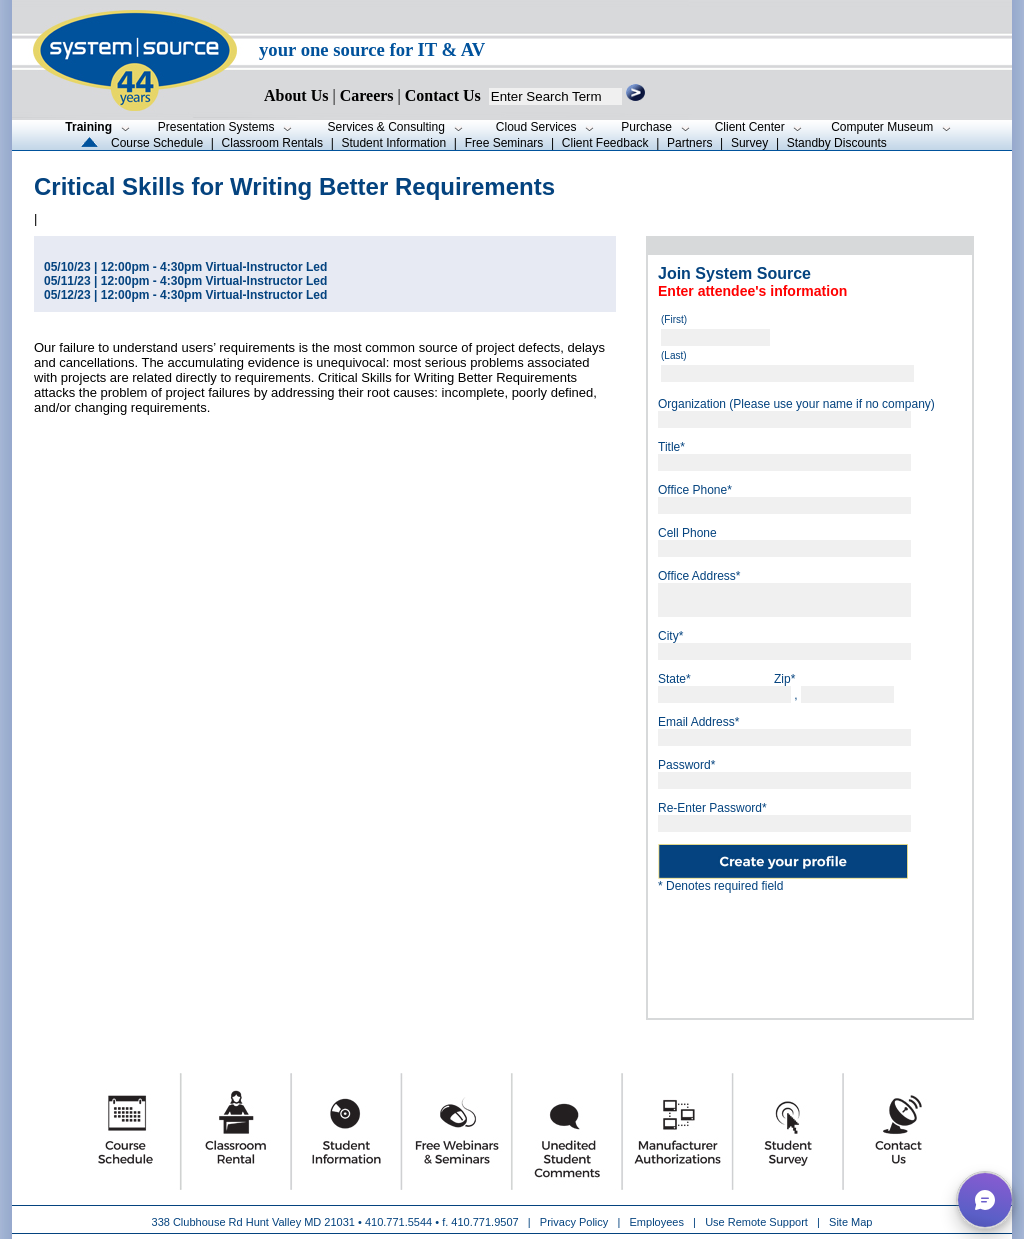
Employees (657, 1222)
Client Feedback (605, 143)
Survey (749, 143)
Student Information (393, 143)
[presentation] (810, 948)
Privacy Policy (576, 1222)
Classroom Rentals (272, 143)
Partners (689, 143)
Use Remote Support (756, 1222)
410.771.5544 (398, 1222)
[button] (985, 1200)
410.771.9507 (484, 1222)
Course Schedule (157, 143)
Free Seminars (504, 143)
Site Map (850, 1222)
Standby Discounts (837, 143)
